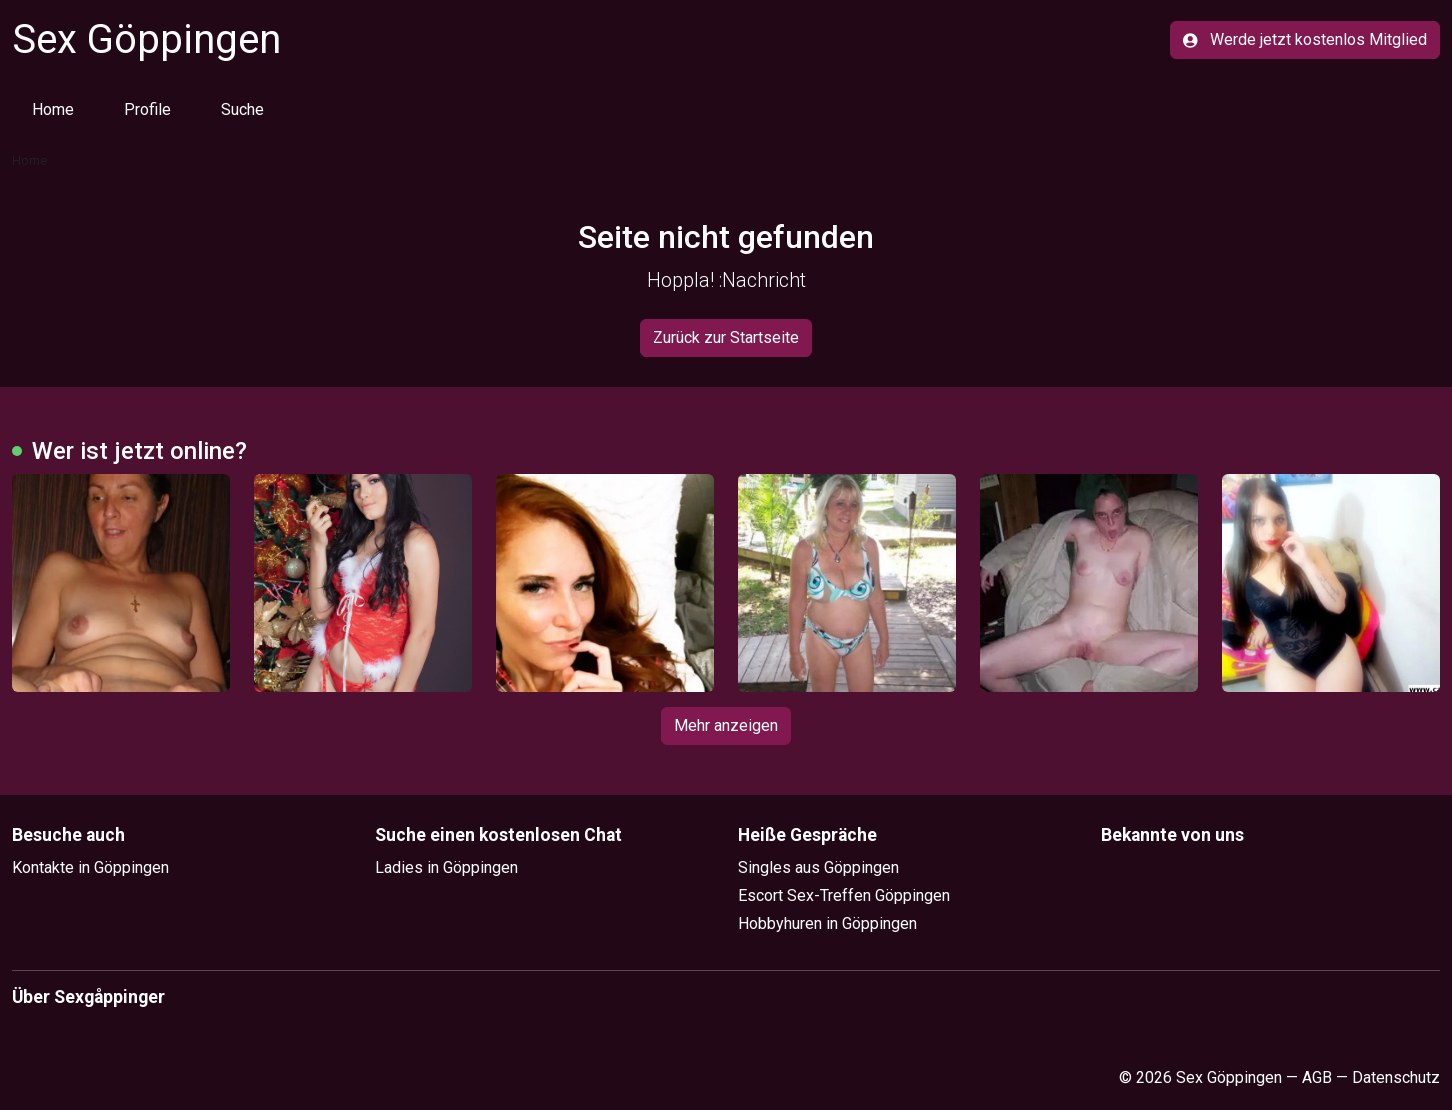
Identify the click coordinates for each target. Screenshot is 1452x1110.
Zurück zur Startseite (726, 337)
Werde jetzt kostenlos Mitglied (1305, 39)
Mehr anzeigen (726, 725)
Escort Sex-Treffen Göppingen (844, 895)
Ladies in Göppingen (446, 867)
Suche (242, 109)
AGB (1317, 1077)
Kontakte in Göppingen (90, 867)
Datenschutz (1396, 1077)
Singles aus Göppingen (818, 867)
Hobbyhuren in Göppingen (827, 923)
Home (53, 109)
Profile (147, 109)
